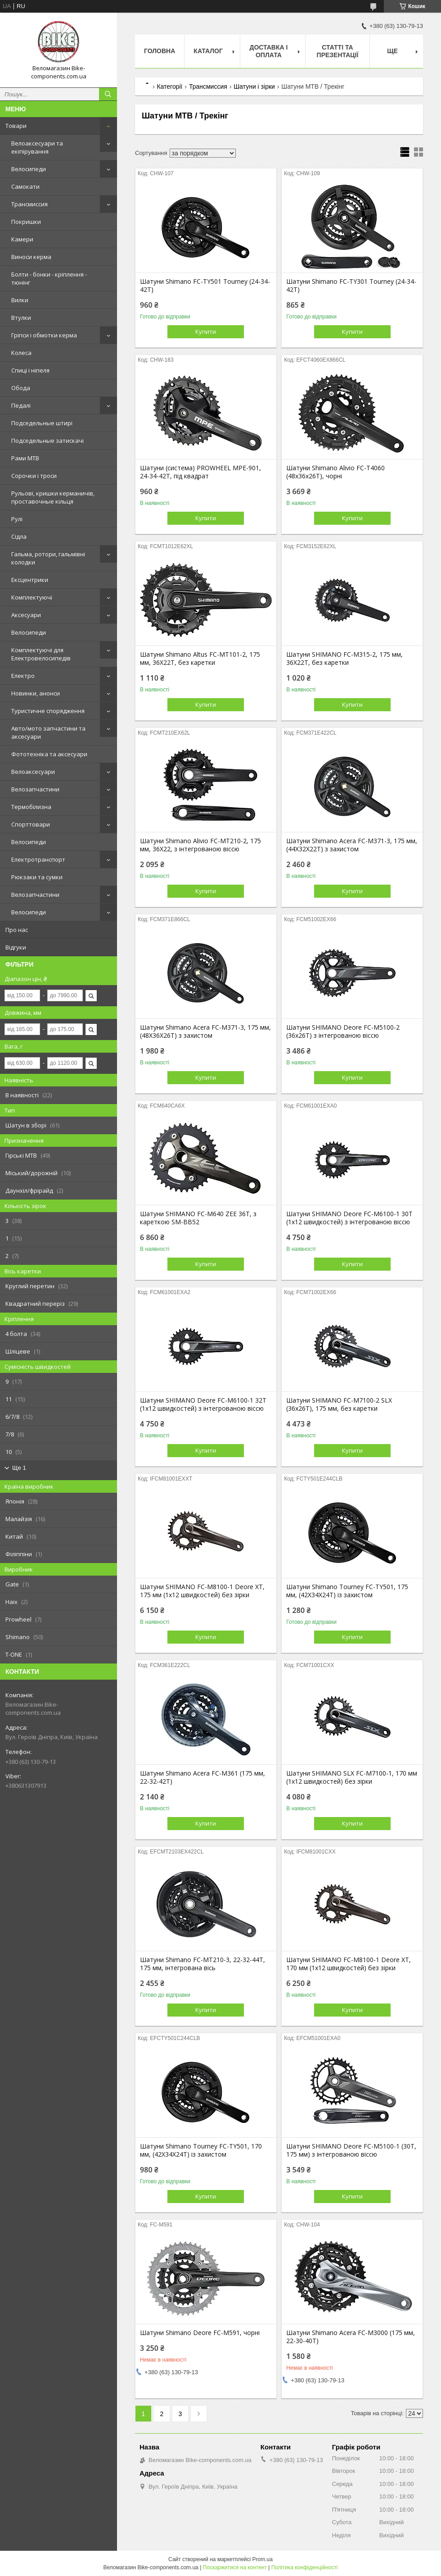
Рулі (16, 519)
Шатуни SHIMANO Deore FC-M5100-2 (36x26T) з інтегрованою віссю (343, 1031)
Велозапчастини (35, 789)
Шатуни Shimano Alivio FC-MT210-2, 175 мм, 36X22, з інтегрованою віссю (200, 845)
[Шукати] (108, 94)
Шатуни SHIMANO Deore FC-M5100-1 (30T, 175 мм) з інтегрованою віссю (351, 2150)
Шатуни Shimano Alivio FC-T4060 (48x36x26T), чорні (335, 472)
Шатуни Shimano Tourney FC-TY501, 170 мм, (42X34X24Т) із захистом (201, 2150)
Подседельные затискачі (47, 440)
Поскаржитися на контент (235, 2567)
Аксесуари (26, 615)
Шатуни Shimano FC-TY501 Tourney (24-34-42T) (205, 285)
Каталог (208, 51)
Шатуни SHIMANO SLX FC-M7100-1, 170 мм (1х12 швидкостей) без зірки (351, 1777)
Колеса (21, 353)
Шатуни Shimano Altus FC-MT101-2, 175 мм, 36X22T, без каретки (200, 658)
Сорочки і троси (34, 476)
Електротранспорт (38, 859)
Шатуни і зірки (254, 86)
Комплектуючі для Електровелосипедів (41, 654)
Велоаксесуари (33, 772)
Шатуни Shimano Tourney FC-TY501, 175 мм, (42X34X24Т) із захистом (347, 1591)
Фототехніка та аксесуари (49, 754)
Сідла (19, 536)
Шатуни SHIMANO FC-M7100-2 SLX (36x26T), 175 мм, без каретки (339, 1404)
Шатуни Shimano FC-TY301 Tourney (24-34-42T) (351, 285)
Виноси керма (31, 257)
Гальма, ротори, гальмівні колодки (48, 558)
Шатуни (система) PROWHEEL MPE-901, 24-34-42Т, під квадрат (200, 472)
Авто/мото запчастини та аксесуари (48, 732)
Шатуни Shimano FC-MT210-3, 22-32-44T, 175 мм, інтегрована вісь (202, 1964)
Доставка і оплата (268, 51)
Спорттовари (30, 824)
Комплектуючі (31, 597)
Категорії (169, 86)
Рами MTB (25, 458)
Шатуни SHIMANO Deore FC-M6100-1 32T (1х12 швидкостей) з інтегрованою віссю (203, 1404)
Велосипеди (28, 169)
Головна (159, 51)
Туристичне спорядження (48, 711)
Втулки (21, 317)
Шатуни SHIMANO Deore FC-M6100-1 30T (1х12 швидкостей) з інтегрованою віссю (349, 1218)
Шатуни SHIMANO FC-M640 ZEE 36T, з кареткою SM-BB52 (198, 1218)
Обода (20, 388)
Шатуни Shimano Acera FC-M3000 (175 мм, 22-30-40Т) (350, 2337)
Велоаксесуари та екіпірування (37, 147)
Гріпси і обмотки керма (44, 335)
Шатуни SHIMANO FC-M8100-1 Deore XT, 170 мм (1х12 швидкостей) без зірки (348, 1964)
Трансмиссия (29, 204)
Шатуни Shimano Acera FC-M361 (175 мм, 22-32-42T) (202, 1777)
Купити (205, 331)
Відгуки (15, 947)
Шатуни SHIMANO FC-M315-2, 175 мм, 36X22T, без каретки (344, 658)
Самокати (25, 186)
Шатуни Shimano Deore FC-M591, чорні (200, 2333)
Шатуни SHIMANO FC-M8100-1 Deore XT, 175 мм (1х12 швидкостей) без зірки (202, 1591)
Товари (16, 126)
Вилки (19, 300)
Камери (22, 239)
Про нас (16, 930)
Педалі (21, 405)
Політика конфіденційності (304, 2567)
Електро (23, 676)
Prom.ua (262, 2559)
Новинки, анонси (35, 693)
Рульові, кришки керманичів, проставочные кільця (52, 497)
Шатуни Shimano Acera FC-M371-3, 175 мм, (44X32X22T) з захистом (351, 845)
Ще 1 (19, 1467)
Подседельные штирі (41, 423)
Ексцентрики (29, 580)
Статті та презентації (338, 51)
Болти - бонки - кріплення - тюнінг (49, 278)
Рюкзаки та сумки (37, 877)
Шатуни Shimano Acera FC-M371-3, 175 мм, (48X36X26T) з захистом (205, 1031)
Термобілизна (31, 807)
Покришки (26, 222)
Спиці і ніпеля (30, 370)
